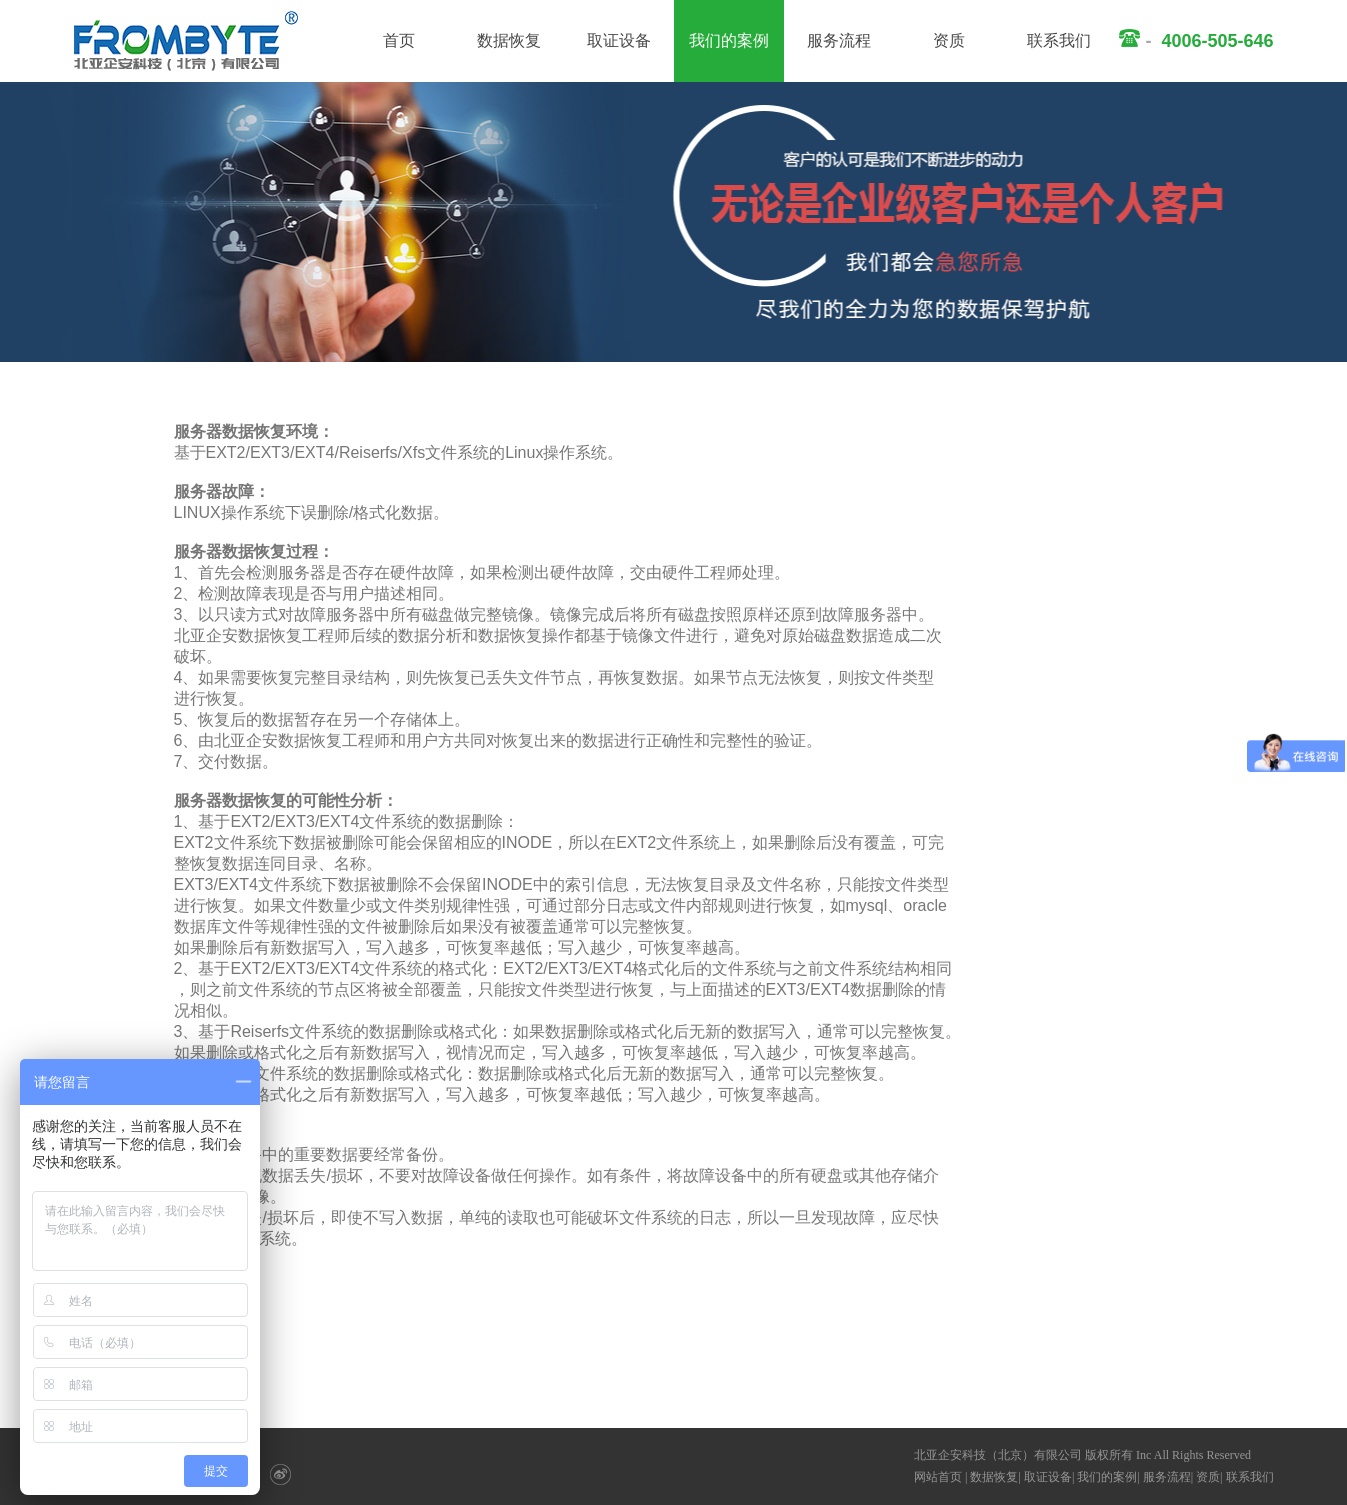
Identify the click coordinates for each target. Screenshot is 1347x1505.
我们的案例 (729, 40)
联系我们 (1059, 40)
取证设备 (619, 40)
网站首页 (938, 1477)
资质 (949, 40)
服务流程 (839, 40)
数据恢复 (509, 40)
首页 (399, 40)
